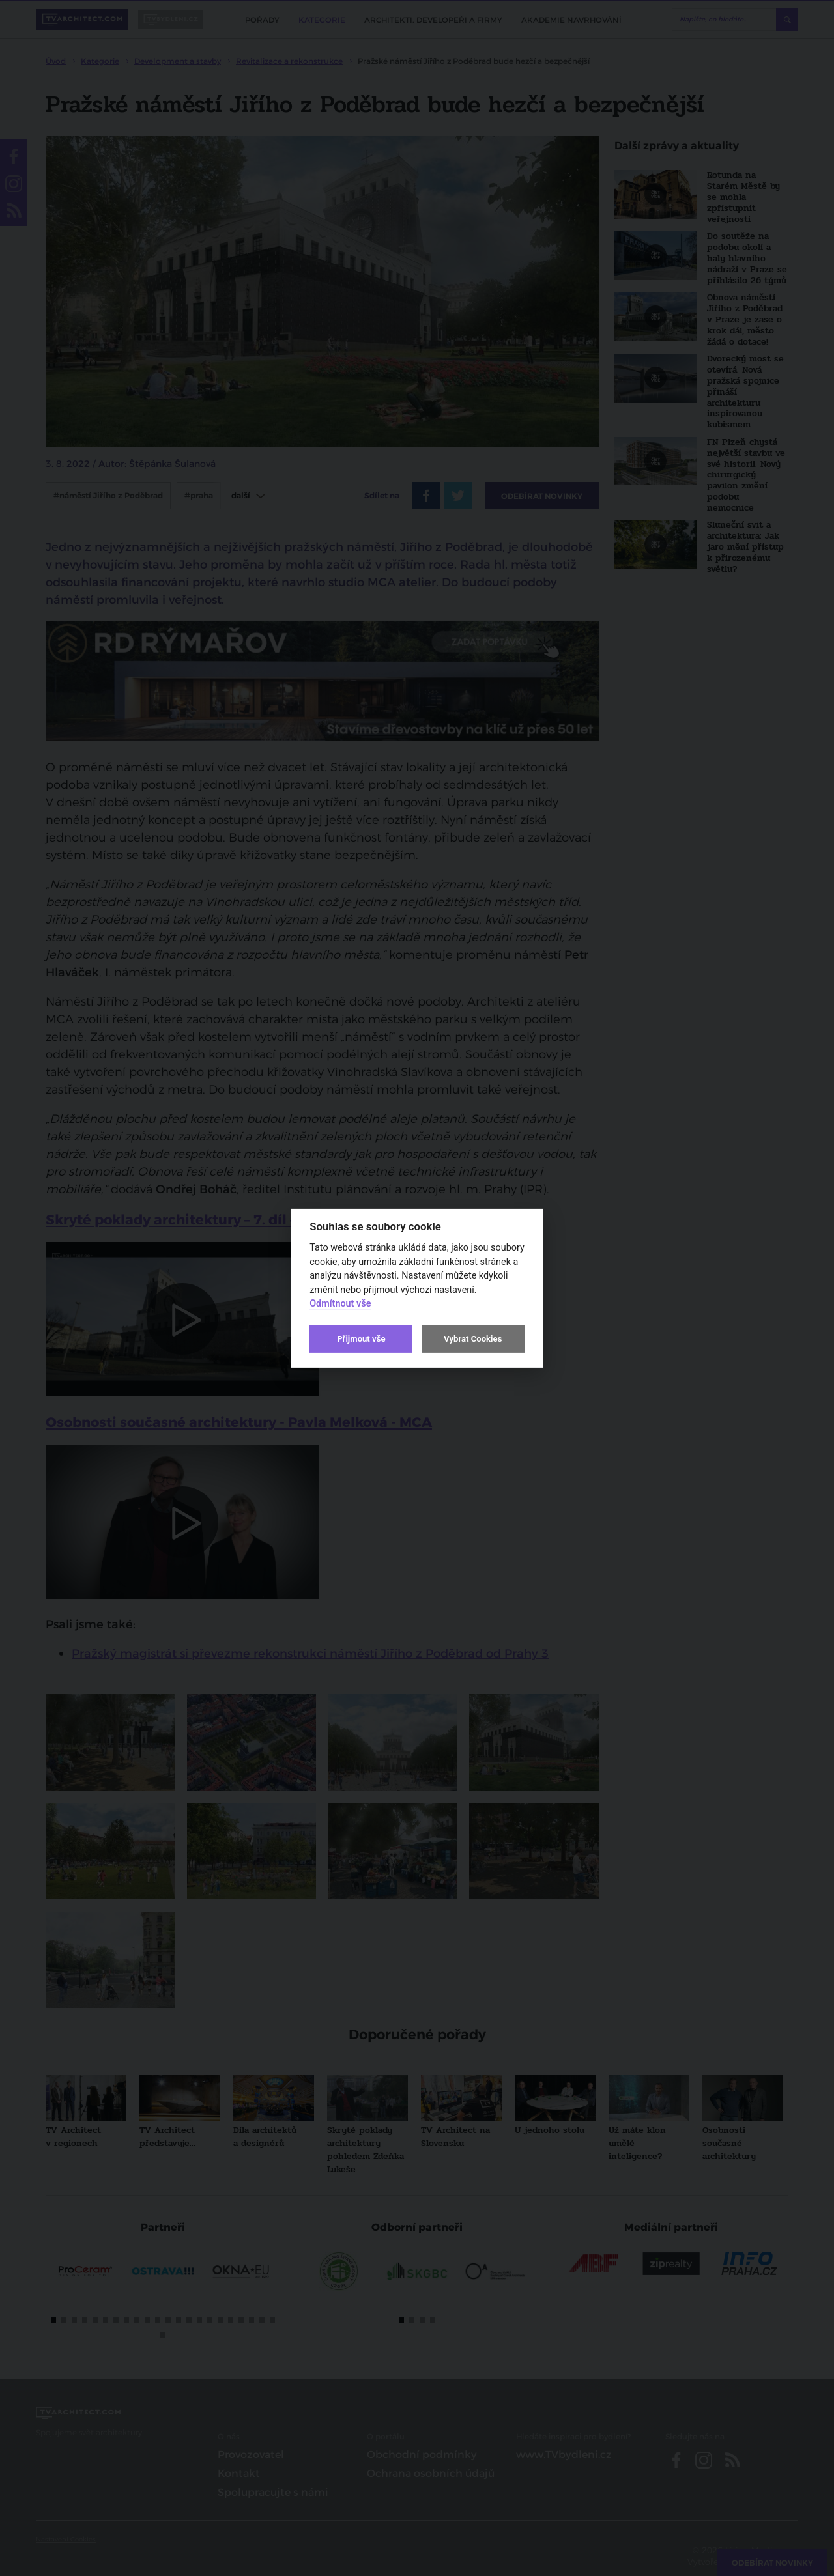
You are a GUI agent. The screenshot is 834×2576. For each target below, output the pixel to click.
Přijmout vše (361, 1339)
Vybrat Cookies (473, 1339)
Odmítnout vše (340, 1303)
